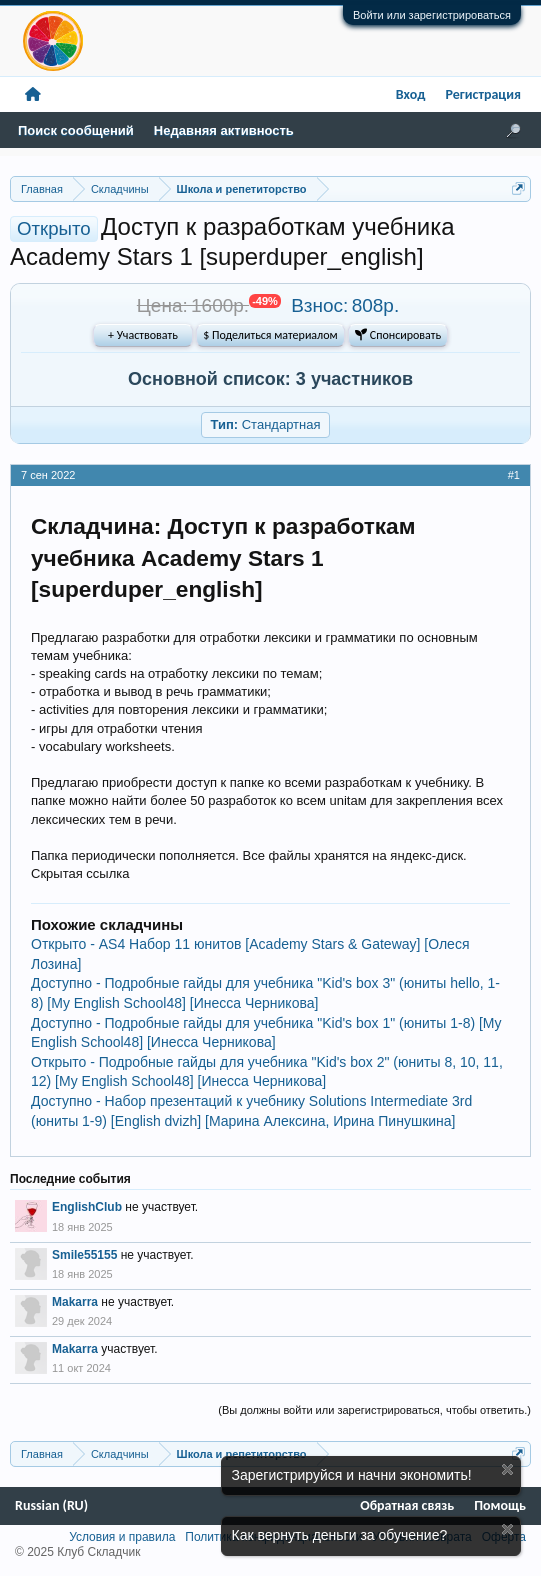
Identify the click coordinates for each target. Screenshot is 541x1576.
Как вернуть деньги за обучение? (340, 1535)
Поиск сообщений (76, 130)
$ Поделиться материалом (270, 335)
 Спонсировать (398, 335)
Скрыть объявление (507, 1469)
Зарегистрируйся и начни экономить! (352, 1475)
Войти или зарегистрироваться (432, 15)
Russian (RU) (51, 1505)
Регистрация (483, 94)
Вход (411, 94)
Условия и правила (122, 1537)
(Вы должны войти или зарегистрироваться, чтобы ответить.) (374, 1410)
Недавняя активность (224, 130)
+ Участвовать (143, 335)
